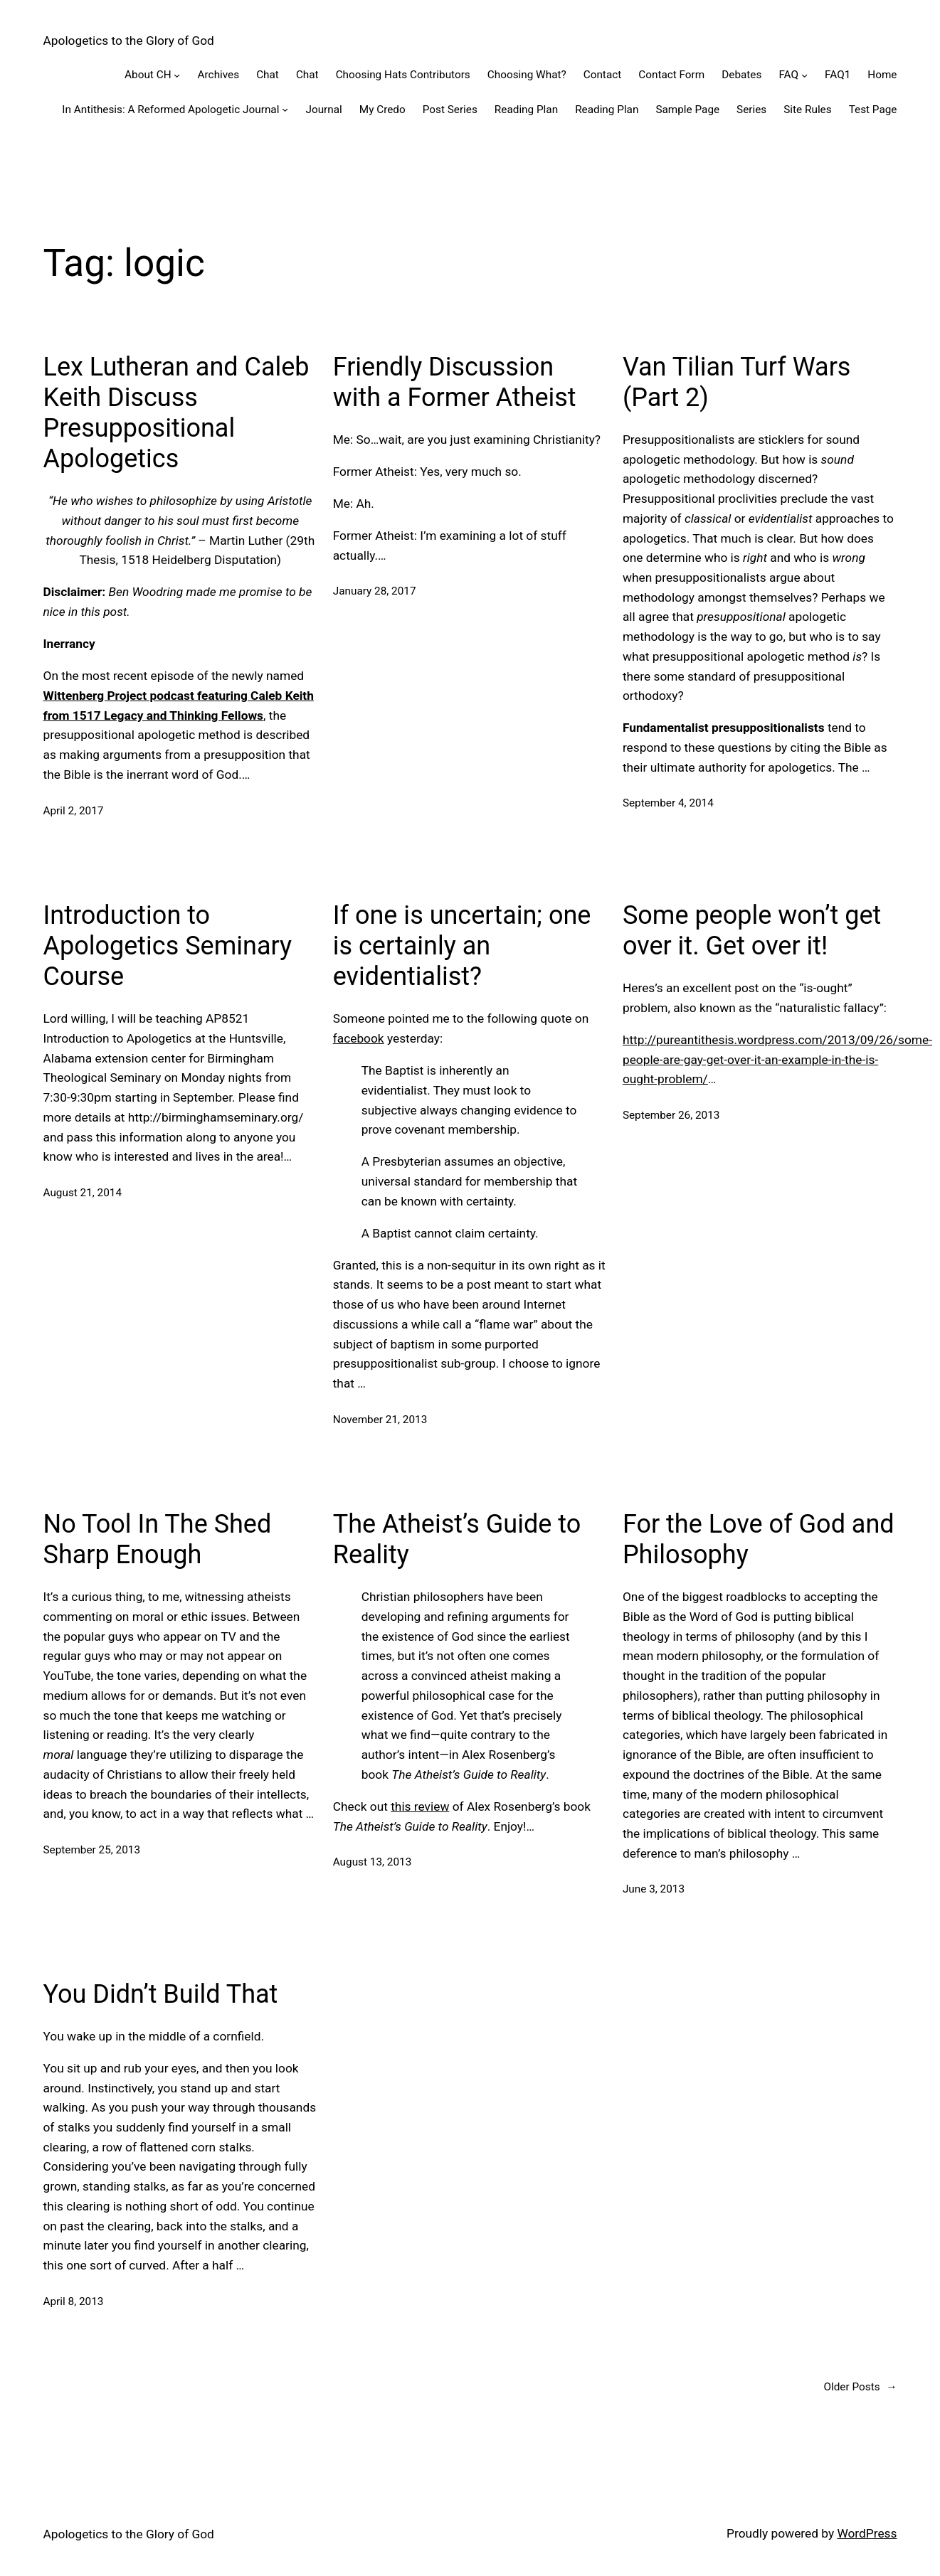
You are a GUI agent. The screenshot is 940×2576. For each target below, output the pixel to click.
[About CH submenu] (177, 75)
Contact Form (671, 74)
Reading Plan (526, 109)
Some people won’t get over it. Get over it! (752, 930)
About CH (148, 74)
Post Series (450, 109)
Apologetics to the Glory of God (128, 40)
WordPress (867, 2533)
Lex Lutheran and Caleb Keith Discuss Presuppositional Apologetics (176, 413)
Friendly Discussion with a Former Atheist (454, 382)
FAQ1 (837, 74)
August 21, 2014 (82, 1192)
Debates (741, 74)
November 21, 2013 (380, 1419)
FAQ (788, 74)
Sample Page (687, 109)
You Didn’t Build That (160, 1994)
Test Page (873, 109)
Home (882, 74)
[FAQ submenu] (804, 75)
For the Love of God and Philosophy (758, 1539)
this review (420, 1806)
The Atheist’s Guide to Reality (457, 1539)
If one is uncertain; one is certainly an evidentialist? (462, 945)
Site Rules (807, 109)
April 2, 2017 (73, 810)
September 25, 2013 (92, 1849)
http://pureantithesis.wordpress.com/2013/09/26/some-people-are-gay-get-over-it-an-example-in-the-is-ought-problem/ (777, 1059)
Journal (323, 109)
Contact (602, 74)
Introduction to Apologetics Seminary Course (167, 945)
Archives (219, 74)
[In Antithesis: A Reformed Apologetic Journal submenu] (285, 109)
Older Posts (860, 2387)
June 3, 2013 (654, 1889)
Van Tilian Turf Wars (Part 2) (737, 382)
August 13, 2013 (372, 1862)
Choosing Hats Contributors (403, 74)
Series (751, 109)
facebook (358, 1038)
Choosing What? (526, 74)
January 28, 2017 (374, 591)
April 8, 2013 (73, 2301)
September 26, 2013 (671, 1115)
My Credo (382, 109)
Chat (267, 74)
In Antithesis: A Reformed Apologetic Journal (170, 109)
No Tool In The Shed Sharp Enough (157, 1539)
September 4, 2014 (668, 803)
